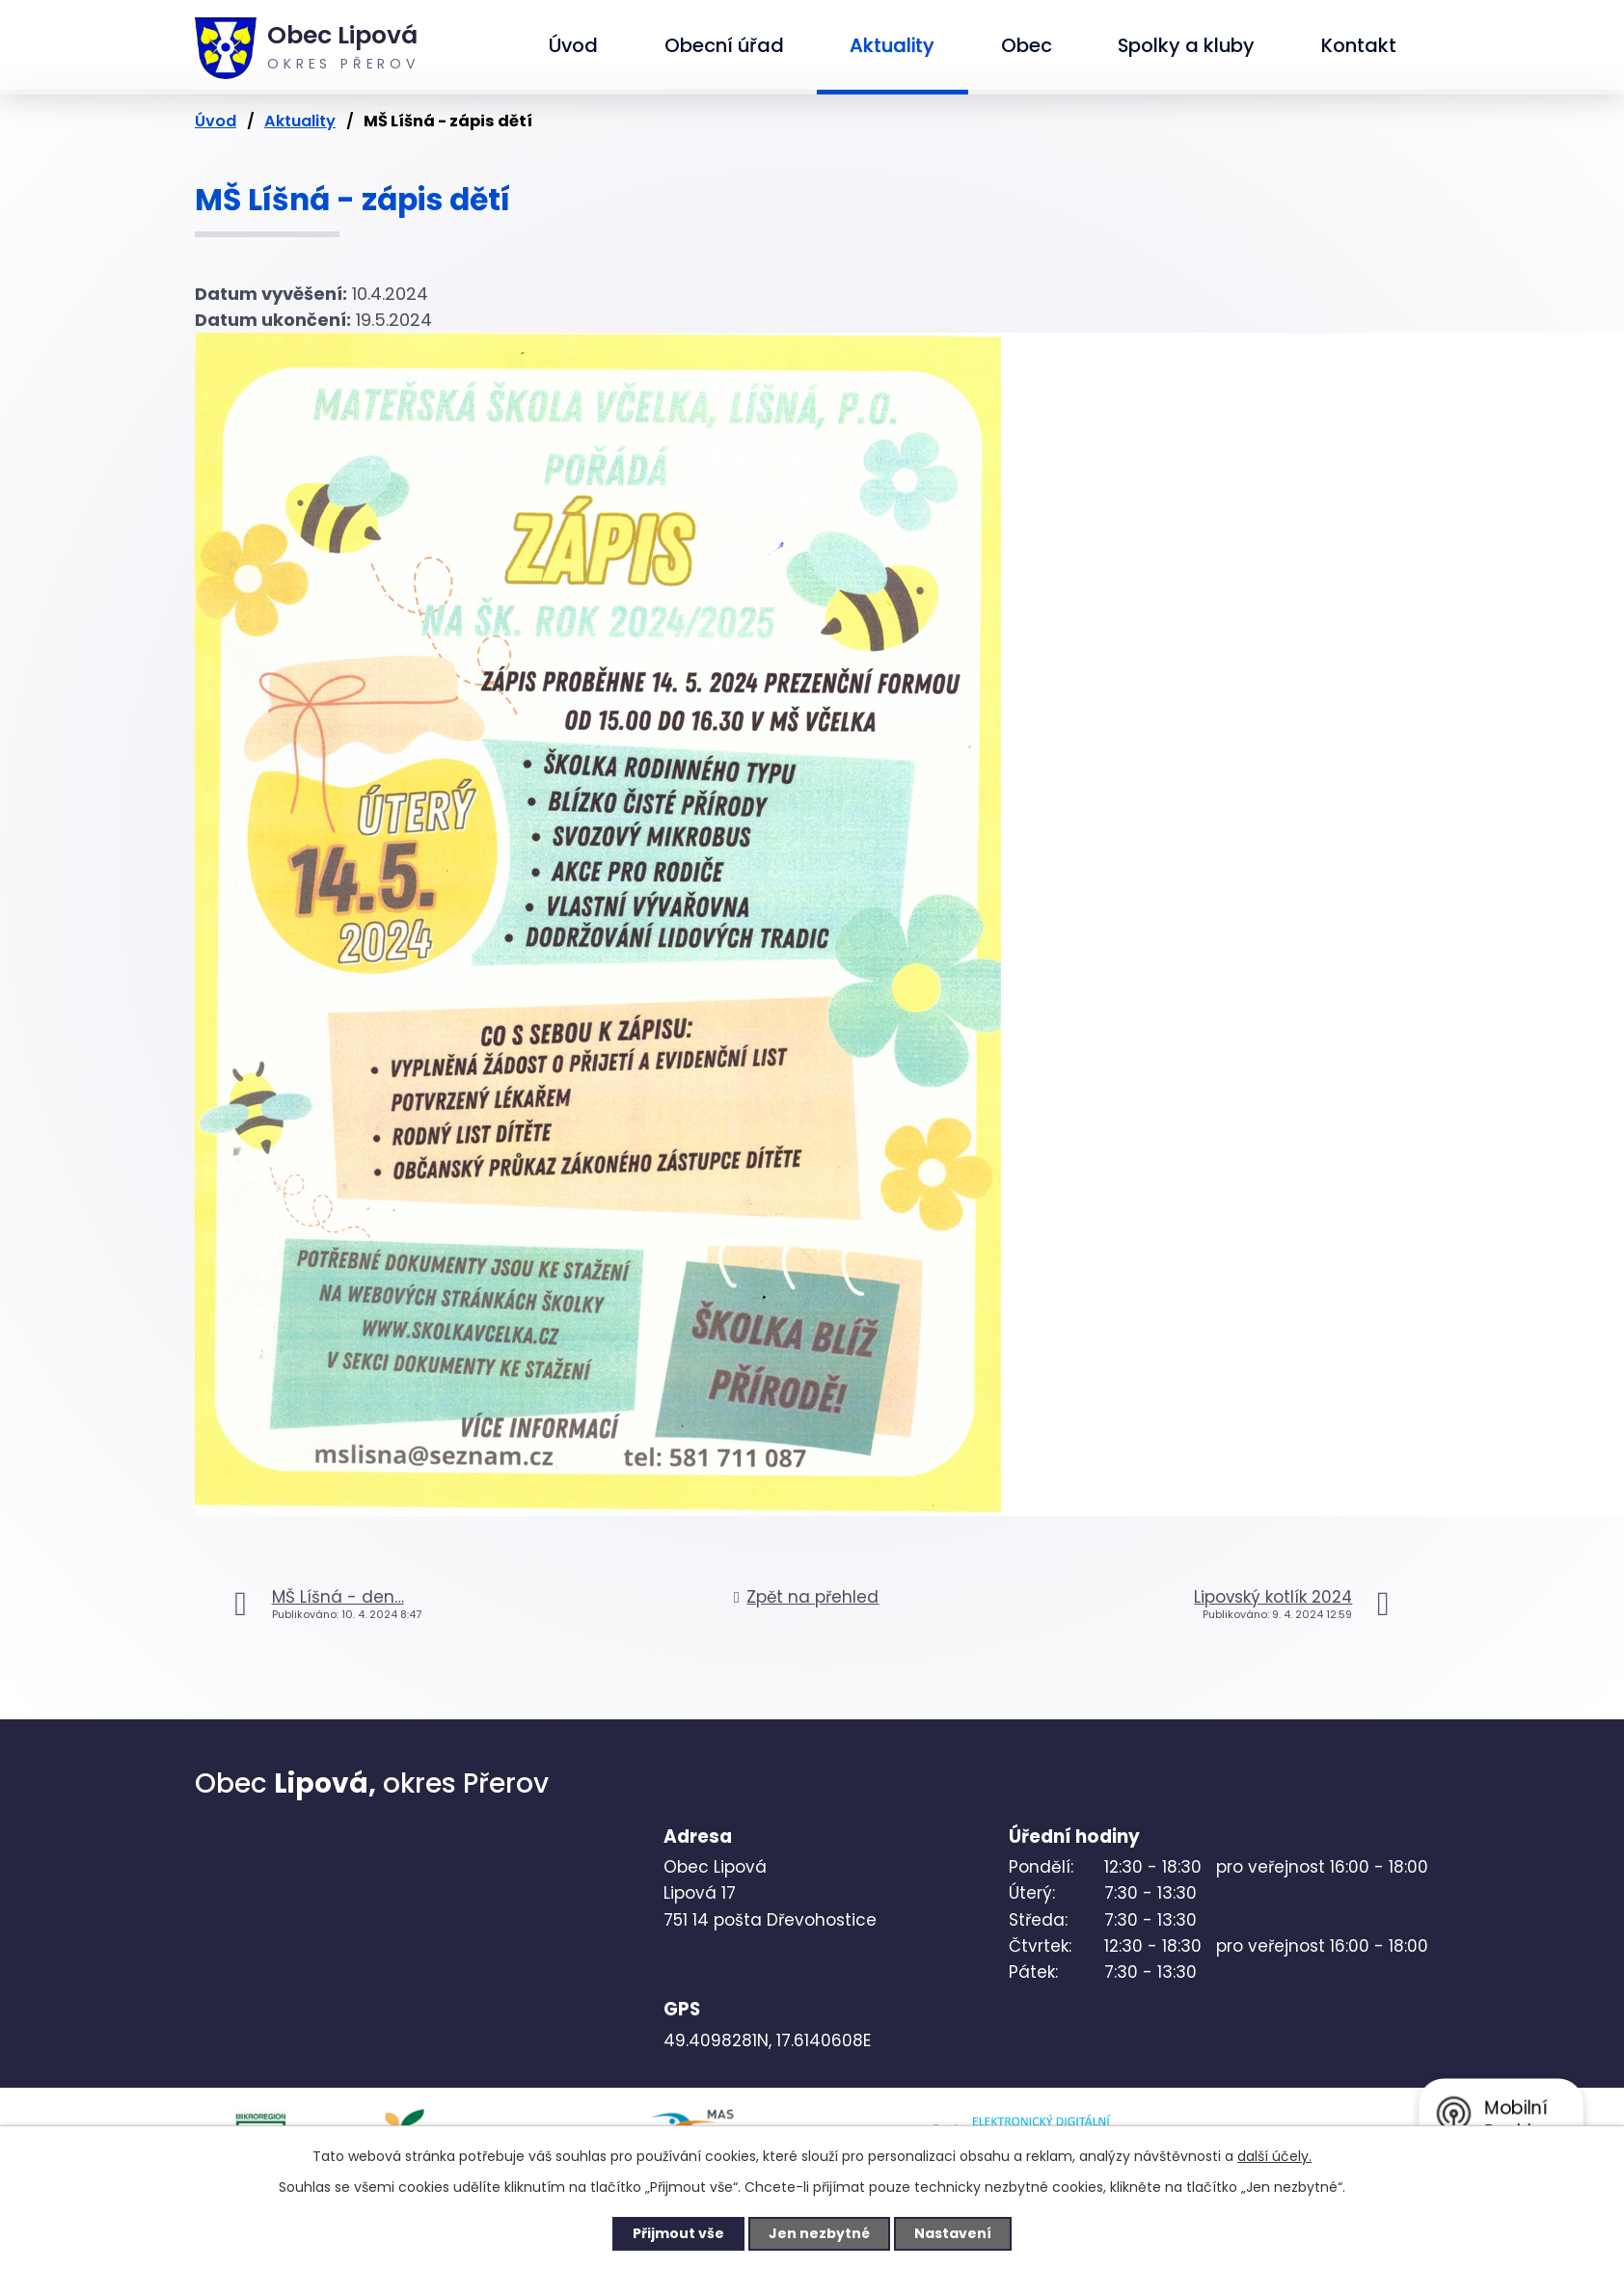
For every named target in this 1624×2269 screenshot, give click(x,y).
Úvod (573, 45)
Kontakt (1358, 45)
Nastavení (952, 2233)
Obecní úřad (724, 45)
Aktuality (892, 45)
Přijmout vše (678, 2233)
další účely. (1274, 2156)
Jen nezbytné (819, 2233)
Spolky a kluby (1186, 45)
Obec (1026, 45)
